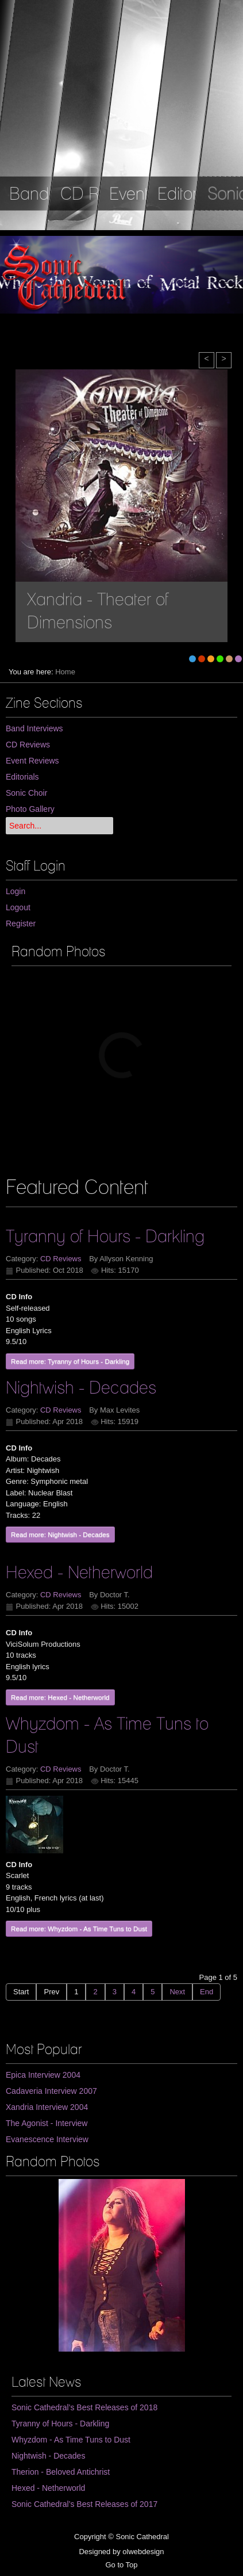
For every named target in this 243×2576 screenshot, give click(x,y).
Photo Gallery (30, 809)
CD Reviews (28, 744)
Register (21, 923)
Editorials (22, 776)
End (206, 1991)
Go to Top (121, 2564)
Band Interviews (34, 728)
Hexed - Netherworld (79, 1572)
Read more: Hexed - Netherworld (60, 1697)
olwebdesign (143, 2551)
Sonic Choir (26, 792)
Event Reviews (32, 760)
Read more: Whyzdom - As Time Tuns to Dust (79, 1928)
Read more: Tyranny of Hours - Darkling (70, 1361)
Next (177, 1991)
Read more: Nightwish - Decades (60, 1534)
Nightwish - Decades (81, 1387)
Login (15, 891)
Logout (18, 907)
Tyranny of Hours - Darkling (105, 1236)
